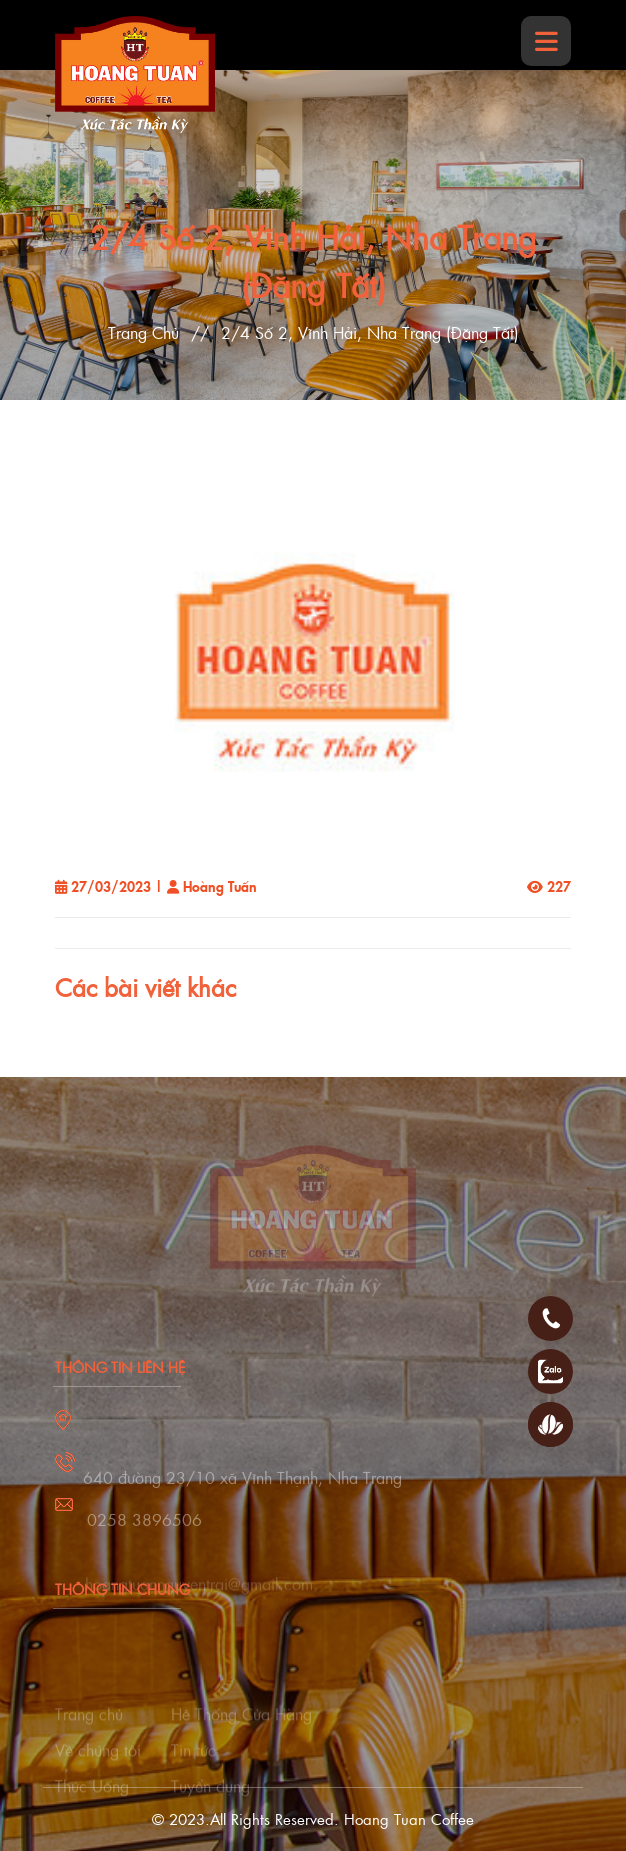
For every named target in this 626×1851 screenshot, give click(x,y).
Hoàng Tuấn (220, 886)
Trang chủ (89, 1724)
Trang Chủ (143, 332)
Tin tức (193, 1760)
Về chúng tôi (98, 1760)
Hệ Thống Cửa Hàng (241, 1724)
